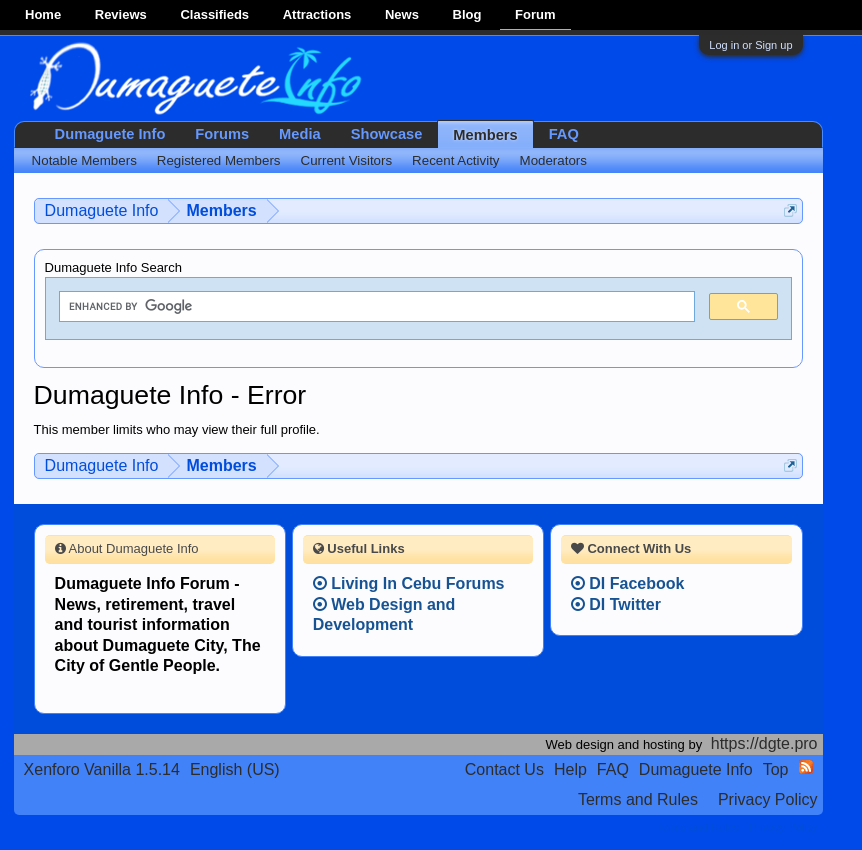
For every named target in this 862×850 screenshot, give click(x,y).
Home (43, 14)
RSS (806, 767)
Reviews (121, 14)
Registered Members (219, 160)
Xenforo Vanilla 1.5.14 (102, 769)
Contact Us (504, 769)
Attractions (317, 14)
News (402, 14)
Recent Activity (455, 160)
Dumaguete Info (110, 134)
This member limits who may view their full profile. (177, 429)
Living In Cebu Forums (409, 583)
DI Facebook (628, 583)
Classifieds (214, 14)
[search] (375, 307)
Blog (467, 14)
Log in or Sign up (750, 45)
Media (300, 134)
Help (570, 769)
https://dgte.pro (764, 743)
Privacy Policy (768, 799)
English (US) (235, 769)
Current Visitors (347, 160)
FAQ (564, 134)
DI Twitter (616, 604)
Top (776, 769)
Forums (222, 134)
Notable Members (84, 160)
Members (485, 135)
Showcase (387, 134)
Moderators (553, 160)
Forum (535, 14)
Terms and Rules (638, 799)
